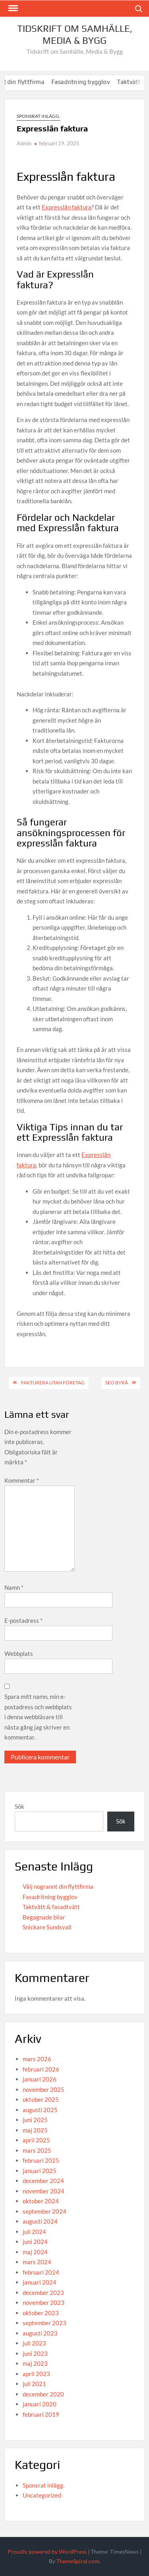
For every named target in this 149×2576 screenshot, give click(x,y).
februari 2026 (41, 2069)
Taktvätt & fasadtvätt (51, 1906)
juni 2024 (35, 2241)
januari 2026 (39, 2079)
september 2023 (44, 2322)
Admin (24, 143)
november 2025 (43, 2089)
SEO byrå (116, 1383)
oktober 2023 (41, 2312)
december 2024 (43, 2180)
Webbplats (18, 1653)
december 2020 (43, 2394)
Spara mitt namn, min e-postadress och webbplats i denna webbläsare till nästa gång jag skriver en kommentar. (38, 1717)
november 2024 (43, 2191)
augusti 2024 (40, 2221)
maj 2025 (35, 2130)
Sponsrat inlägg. (38, 116)
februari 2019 (41, 2414)
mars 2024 (37, 2261)
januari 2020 (39, 2404)
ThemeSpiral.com (77, 2561)
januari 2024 (39, 2282)
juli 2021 (34, 2383)
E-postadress (23, 1620)
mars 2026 (37, 2058)
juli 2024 (34, 2231)
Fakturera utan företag (53, 1383)
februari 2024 (41, 2272)
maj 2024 (35, 2251)
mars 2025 (37, 2150)
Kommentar (21, 1480)
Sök (19, 1806)
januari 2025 (39, 2170)
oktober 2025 (41, 2099)
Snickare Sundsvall (47, 1927)
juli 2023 (34, 2343)
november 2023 (43, 2302)
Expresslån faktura (66, 207)
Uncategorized (42, 2495)
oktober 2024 (41, 2201)
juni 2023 (35, 2353)
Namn (13, 1587)
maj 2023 (35, 2363)
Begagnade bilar (44, 1917)
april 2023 (36, 2373)
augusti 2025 (40, 2109)
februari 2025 (41, 2160)
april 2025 (36, 2140)
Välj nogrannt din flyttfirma (58, 1886)
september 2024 (44, 2211)
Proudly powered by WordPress (47, 2551)
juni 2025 (35, 2119)
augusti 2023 (40, 2333)
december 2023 (43, 2292)
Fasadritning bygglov (91, 81)
